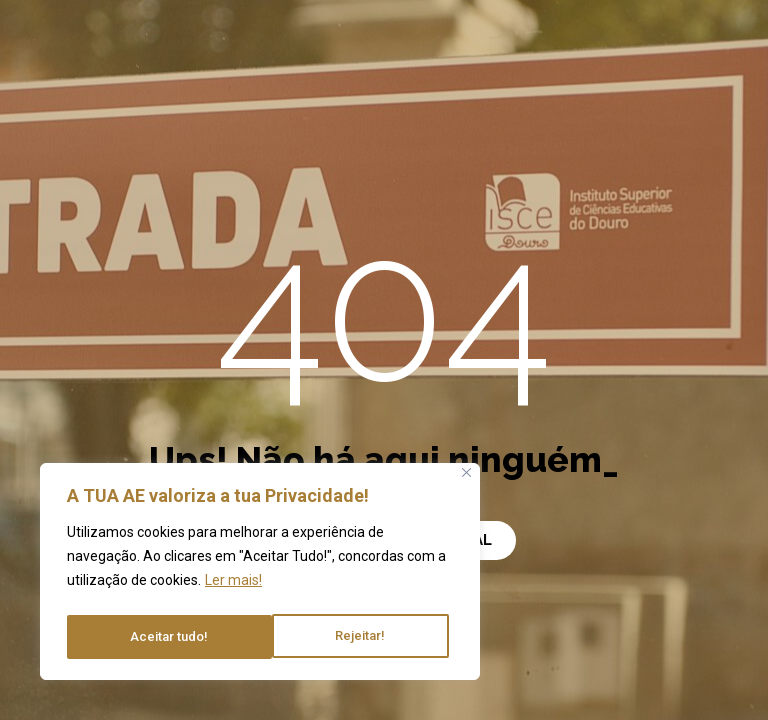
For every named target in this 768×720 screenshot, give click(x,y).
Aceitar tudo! (351, 637)
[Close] (466, 479)
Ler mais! (233, 587)
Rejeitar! (154, 637)
